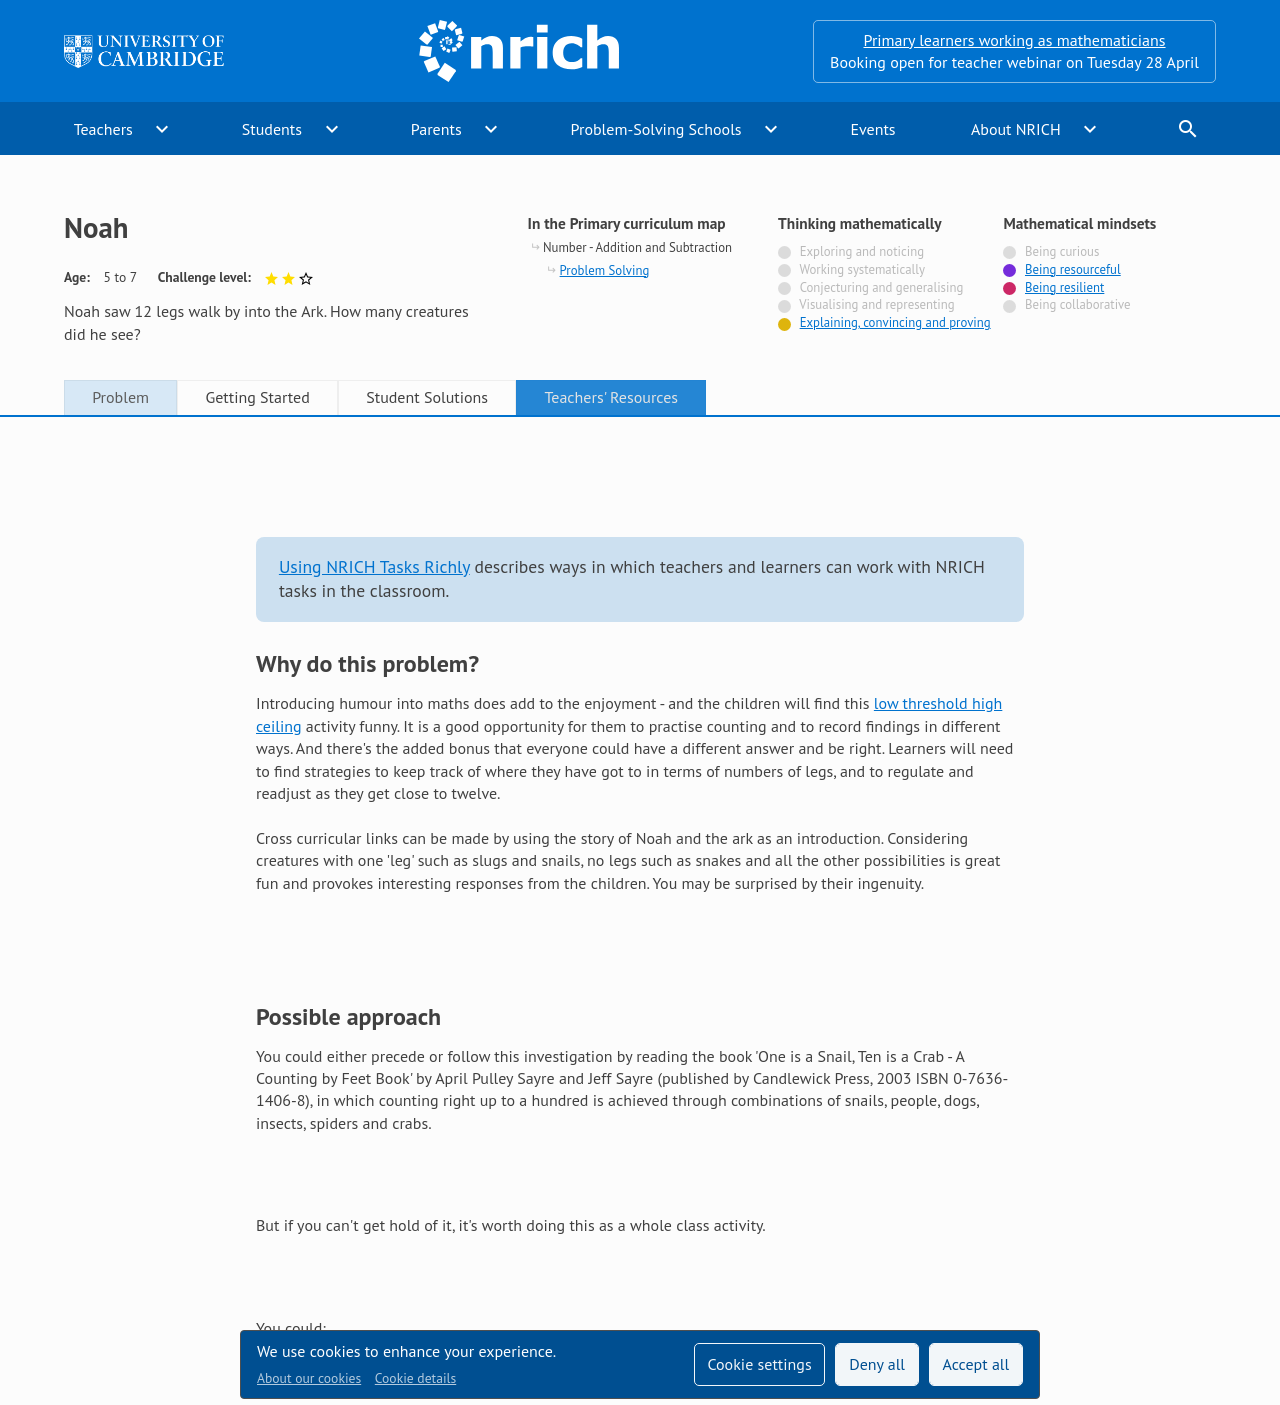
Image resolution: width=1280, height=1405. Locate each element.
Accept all (976, 1364)
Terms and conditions (818, 1214)
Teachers (103, 129)
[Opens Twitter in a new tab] (1092, 1214)
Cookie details (415, 1378)
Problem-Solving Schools (656, 129)
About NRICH (1016, 129)
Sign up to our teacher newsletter (178, 1214)
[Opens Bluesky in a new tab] (1204, 1215)
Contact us (678, 1214)
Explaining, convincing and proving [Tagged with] (895, 322)
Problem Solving (605, 270)
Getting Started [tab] (257, 397)
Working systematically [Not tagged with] (862, 269)
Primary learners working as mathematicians (1015, 40)
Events (872, 129)
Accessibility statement (532, 1214)
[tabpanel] (640, 764)
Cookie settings (759, 1364)
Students (272, 129)
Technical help (373, 1214)
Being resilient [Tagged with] (1064, 287)
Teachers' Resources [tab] (611, 397)
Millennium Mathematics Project (488, 1255)
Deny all (877, 1364)
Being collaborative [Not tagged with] (1078, 304)
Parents (436, 129)
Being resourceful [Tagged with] (1073, 269)
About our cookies (309, 1378)
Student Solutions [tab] (427, 397)
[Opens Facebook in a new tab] (1148, 1214)
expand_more (162, 129)
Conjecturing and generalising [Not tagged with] (882, 287)
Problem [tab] (120, 397)
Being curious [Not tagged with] (1062, 251)
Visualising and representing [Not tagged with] (876, 304)
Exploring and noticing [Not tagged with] (862, 251)
